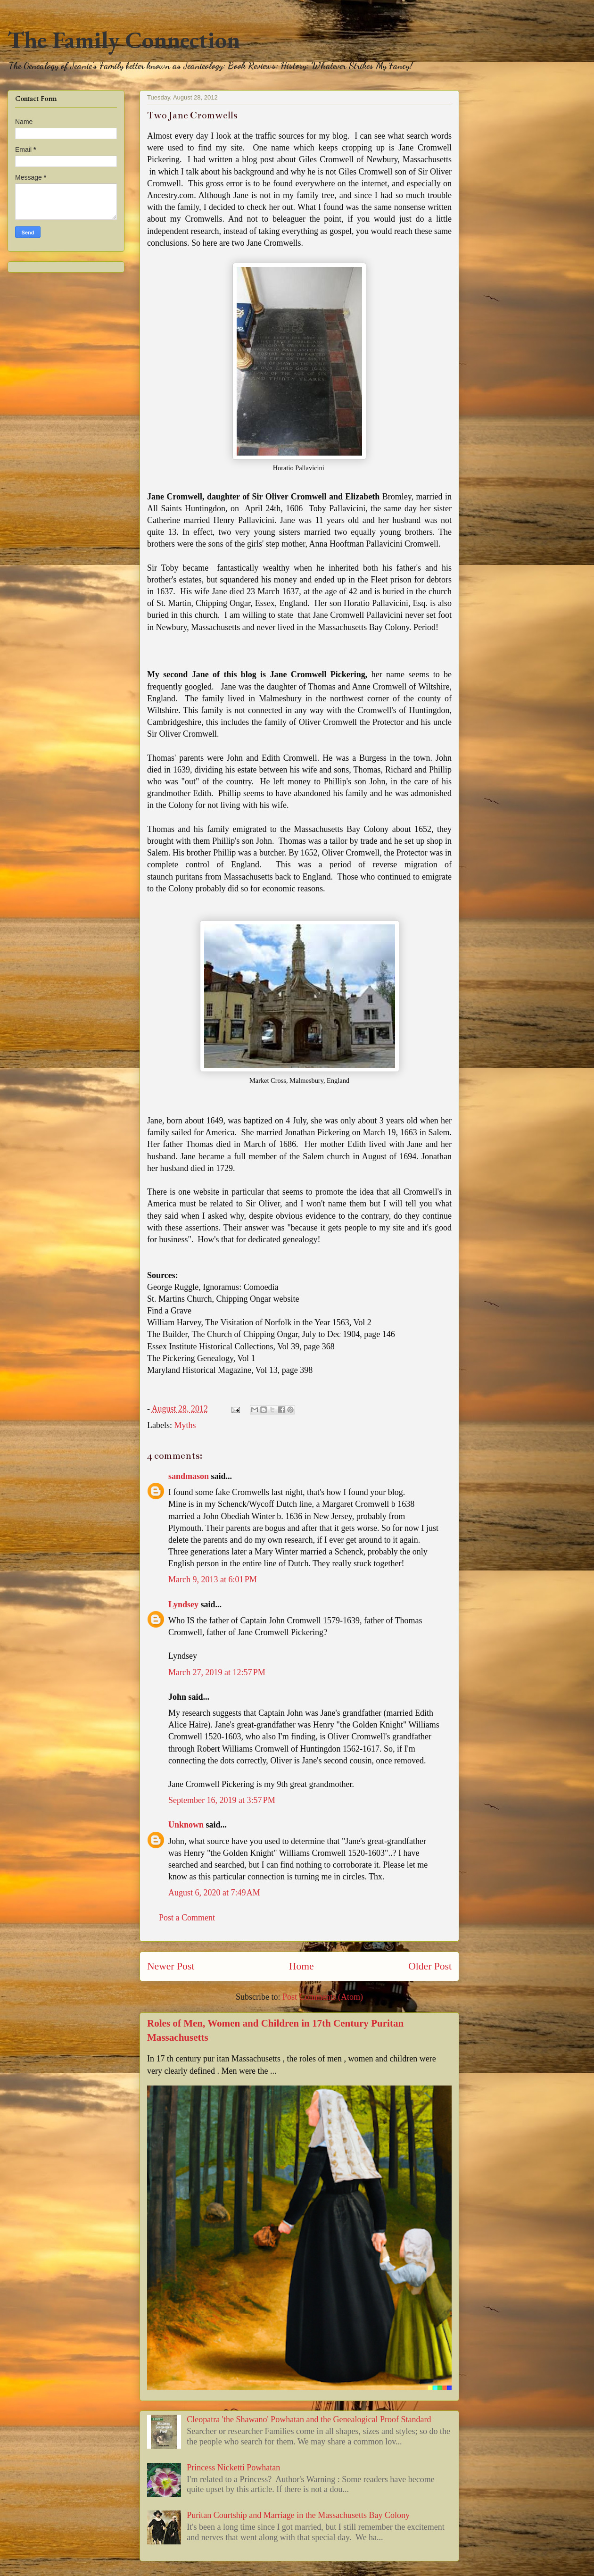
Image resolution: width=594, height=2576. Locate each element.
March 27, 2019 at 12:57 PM (216, 1672)
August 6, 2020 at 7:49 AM (214, 1892)
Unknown (186, 1824)
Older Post (430, 1966)
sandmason (188, 1476)
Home (301, 1966)
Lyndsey (183, 1604)
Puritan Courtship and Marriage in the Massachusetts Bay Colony (298, 2515)
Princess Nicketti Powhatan (233, 2467)
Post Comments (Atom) (322, 1997)
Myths (185, 1425)
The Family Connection (124, 40)
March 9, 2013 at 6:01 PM (212, 1579)
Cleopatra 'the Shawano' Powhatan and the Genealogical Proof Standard (309, 2419)
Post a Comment (187, 1917)
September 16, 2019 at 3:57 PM (221, 1800)
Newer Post (170, 1966)
